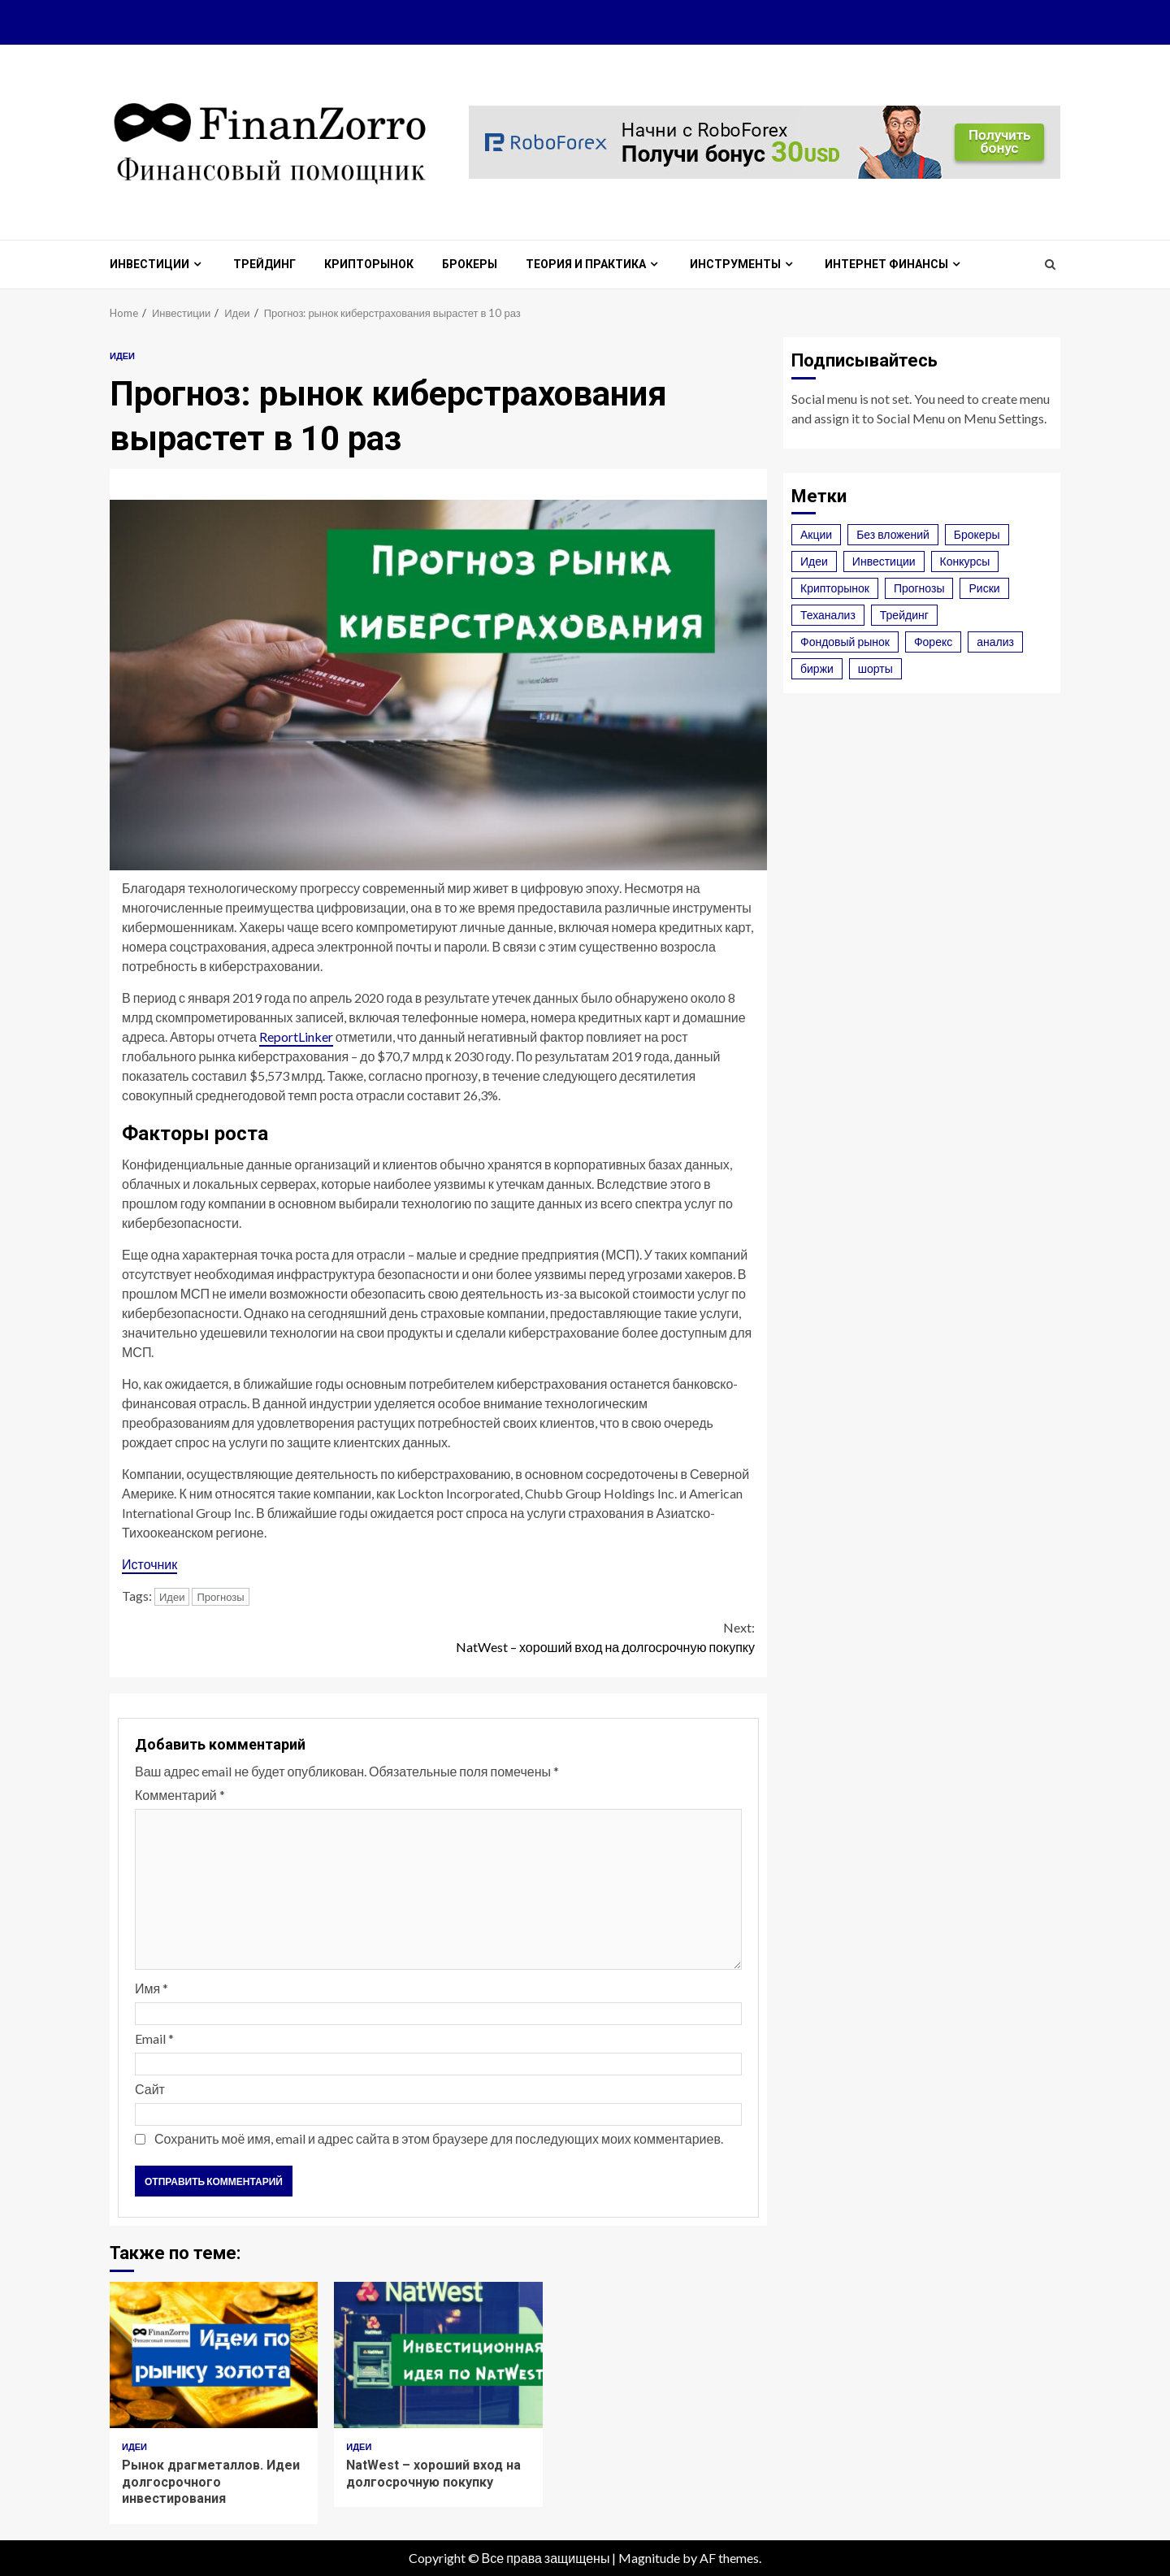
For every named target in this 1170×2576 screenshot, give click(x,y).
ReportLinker (296, 1036)
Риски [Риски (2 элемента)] (983, 588)
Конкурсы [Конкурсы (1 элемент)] (965, 561)
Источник (149, 1564)
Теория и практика (586, 264)
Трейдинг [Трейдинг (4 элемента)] (904, 615)
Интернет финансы (886, 264)
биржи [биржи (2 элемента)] (817, 668)
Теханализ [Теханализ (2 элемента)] (828, 615)
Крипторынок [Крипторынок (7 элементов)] (834, 588)
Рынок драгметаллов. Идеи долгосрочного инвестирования (214, 2355)
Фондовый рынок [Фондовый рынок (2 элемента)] (845, 641)
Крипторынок (369, 264)
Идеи (122, 355)
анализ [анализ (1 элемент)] (995, 641)
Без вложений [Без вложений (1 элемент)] (893, 534)
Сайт (150, 2089)
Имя (151, 1988)
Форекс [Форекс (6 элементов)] (933, 641)
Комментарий (180, 1794)
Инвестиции (149, 264)
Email (154, 2038)
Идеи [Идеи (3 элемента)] (814, 561)
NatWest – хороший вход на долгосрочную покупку (597, 1636)
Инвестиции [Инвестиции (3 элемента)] (884, 561)
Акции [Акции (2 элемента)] (816, 534)
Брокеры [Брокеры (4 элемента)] (977, 534)
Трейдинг (264, 264)
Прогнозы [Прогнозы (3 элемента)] (919, 588)
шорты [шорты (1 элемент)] (875, 668)
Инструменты (735, 264)
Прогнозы (220, 1596)
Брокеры (469, 264)
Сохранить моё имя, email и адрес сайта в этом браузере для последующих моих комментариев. (438, 2138)
